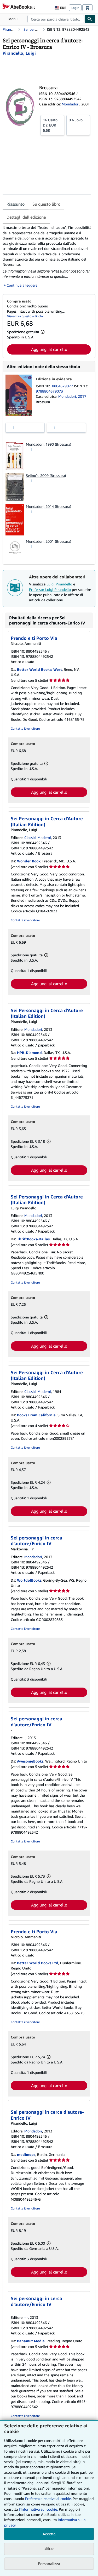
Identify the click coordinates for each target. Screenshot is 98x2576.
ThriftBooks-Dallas (33, 1239)
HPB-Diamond (29, 1052)
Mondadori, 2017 (72, 396)
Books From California (36, 1415)
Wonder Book (29, 861)
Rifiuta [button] (49, 2549)
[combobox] (55, 19)
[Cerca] (90, 19)
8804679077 (63, 386)
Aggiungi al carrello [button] (49, 349)
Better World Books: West (39, 669)
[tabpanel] (47, 256)
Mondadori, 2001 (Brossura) (48, 541)
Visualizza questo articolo (25, 316)
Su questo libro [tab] (46, 204)
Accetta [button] (48, 2534)
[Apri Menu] (11, 19)
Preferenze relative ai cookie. (48, 2498)
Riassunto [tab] (16, 204)
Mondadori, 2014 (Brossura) (48, 506)
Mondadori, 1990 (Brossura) (48, 444)
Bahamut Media (31, 2341)
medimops (26, 2154)
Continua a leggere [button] (22, 285)
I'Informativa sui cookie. (38, 2509)
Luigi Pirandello (59, 584)
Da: (52, 124)
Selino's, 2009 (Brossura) (46, 475)
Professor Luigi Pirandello (50, 589)
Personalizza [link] (49, 2563)
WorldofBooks (29, 1580)
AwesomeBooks (30, 1761)
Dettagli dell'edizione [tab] (26, 217)
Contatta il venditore (25, 728)
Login (75, 8)
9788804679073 (49, 391)
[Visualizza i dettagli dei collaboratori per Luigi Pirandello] (19, 53)
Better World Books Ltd (37, 1963)
